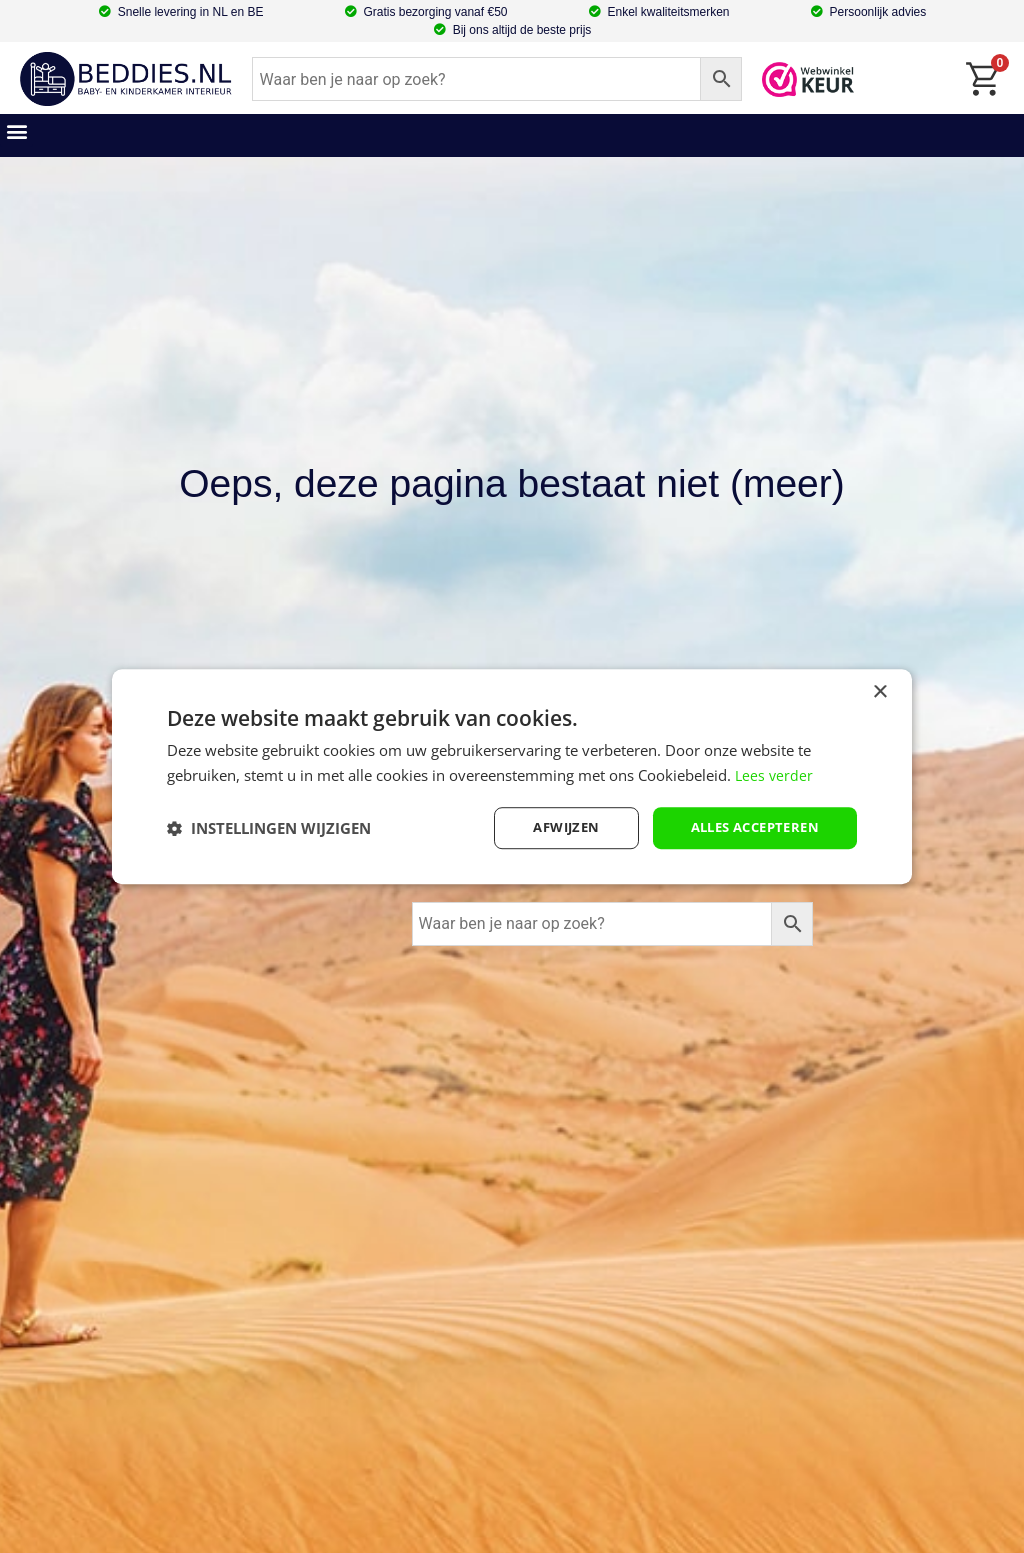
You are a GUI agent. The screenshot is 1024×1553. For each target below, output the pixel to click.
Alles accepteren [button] (748, 827)
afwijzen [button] (550, 827)
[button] (16, 130)
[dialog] (512, 776)
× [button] (879, 690)
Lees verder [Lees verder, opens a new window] (775, 773)
